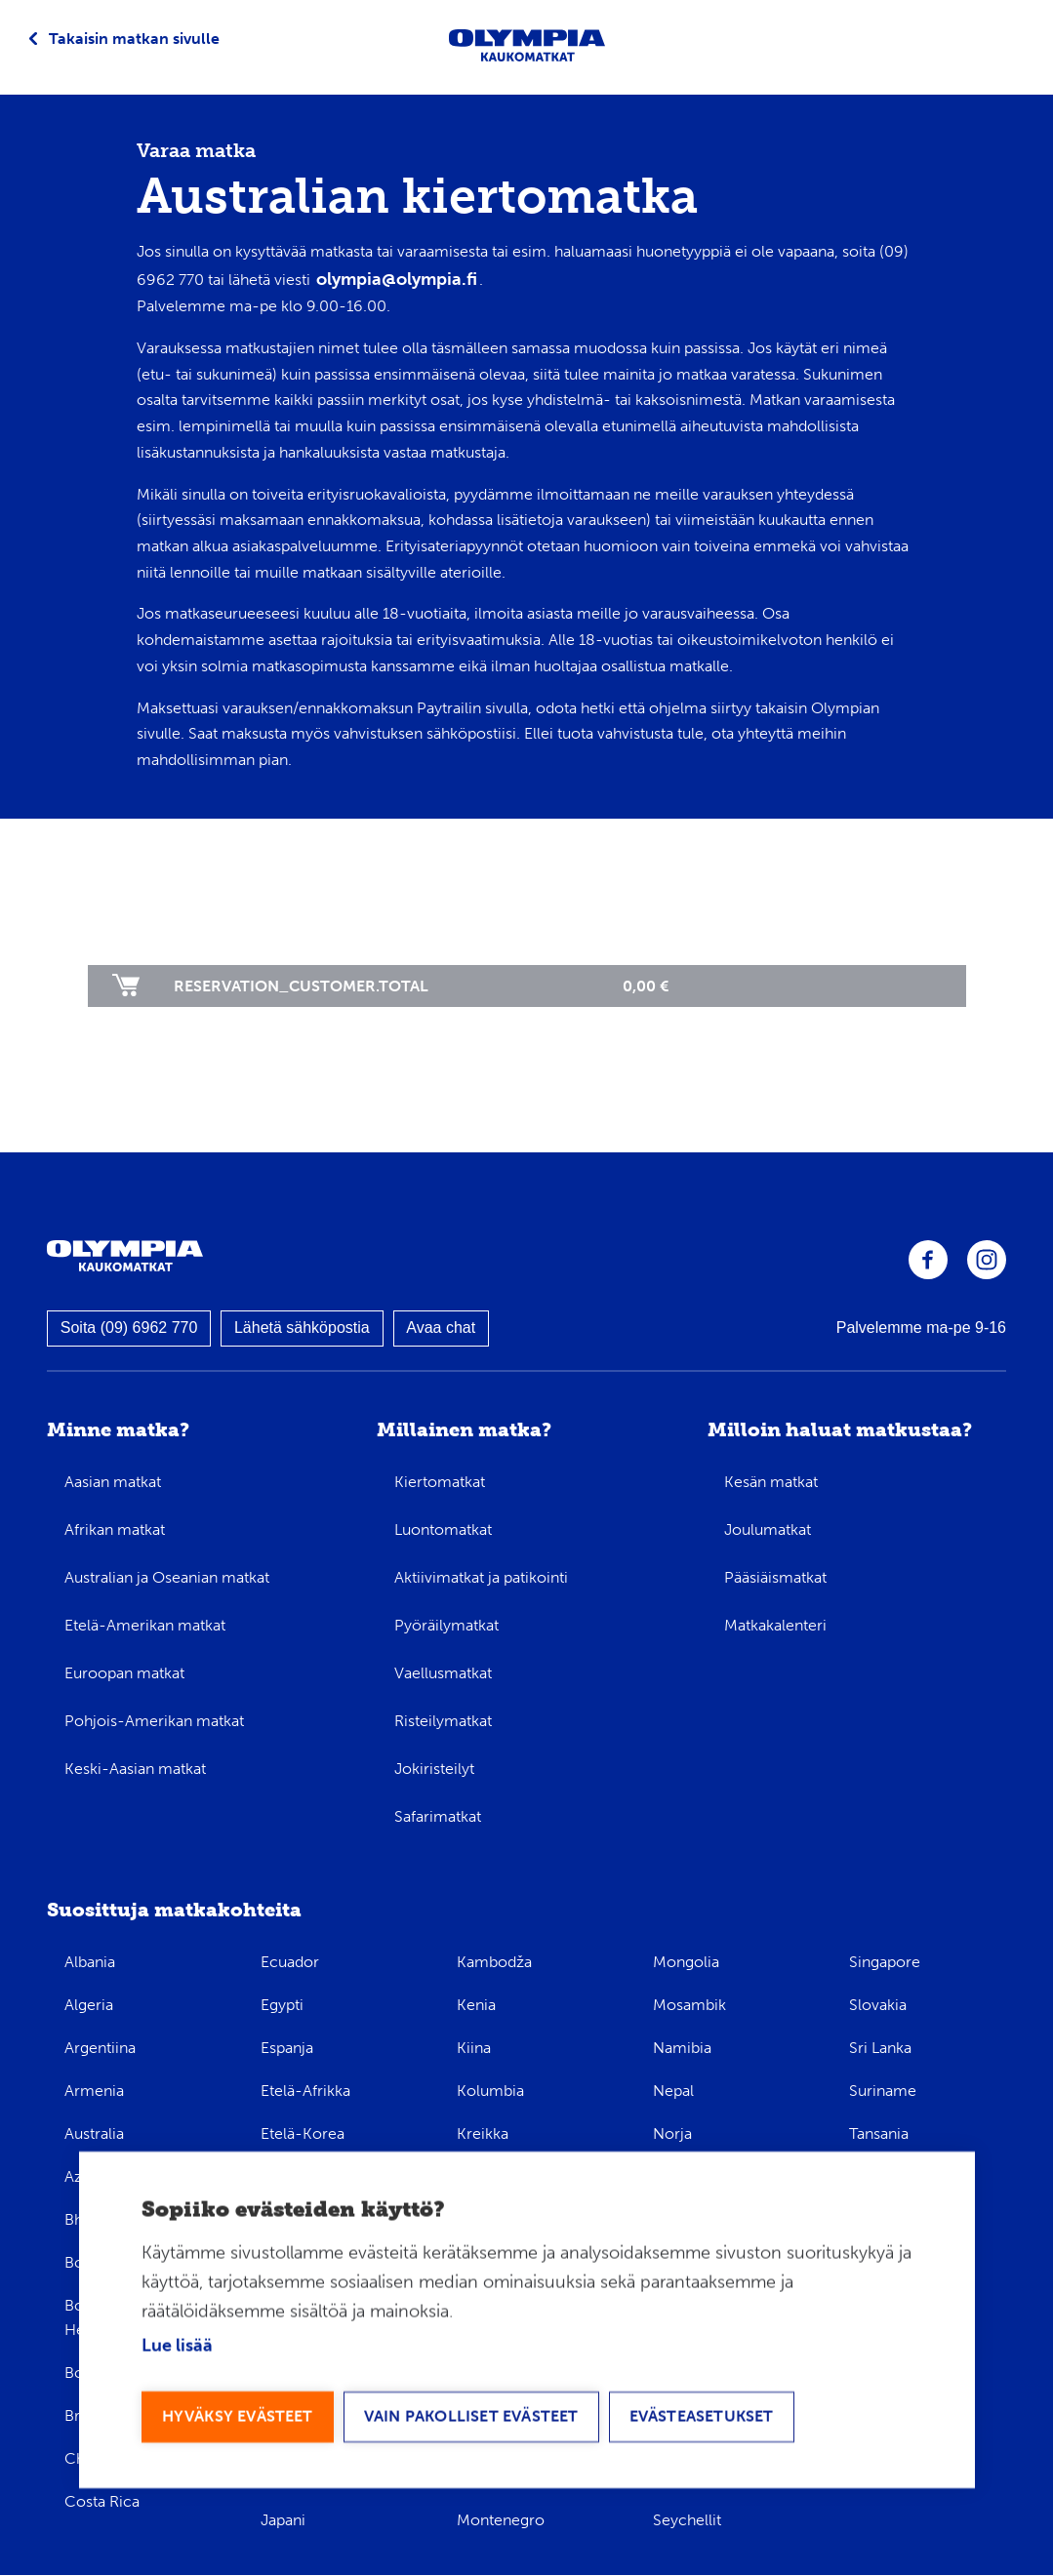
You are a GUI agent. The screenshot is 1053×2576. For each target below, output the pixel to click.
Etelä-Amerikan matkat (144, 1625)
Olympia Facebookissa (928, 1259)
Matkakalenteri (775, 1625)
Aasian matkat (112, 1481)
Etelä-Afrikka (305, 2090)
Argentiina (100, 2047)
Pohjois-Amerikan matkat (154, 1720)
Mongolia (686, 1961)
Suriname (882, 2090)
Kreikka (482, 2133)
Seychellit (687, 2520)
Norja (672, 2133)
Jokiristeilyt (434, 1768)
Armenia (94, 2090)
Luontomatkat (443, 1529)
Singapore (884, 1961)
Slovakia (878, 2004)
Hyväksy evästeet (237, 2417)
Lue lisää (177, 2347)
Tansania (879, 2133)
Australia (94, 2133)
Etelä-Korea (302, 2133)
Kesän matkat (771, 1481)
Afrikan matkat (114, 1529)
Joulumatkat (767, 1529)
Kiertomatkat (439, 1481)
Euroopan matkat (124, 1673)
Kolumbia (490, 2090)
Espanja (287, 2047)
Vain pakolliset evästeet (471, 2417)
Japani (283, 2520)
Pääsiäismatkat (775, 1577)
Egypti (282, 2004)
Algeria (88, 2004)
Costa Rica (102, 2501)
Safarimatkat (437, 1816)
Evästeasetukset (701, 2417)
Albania (89, 1961)
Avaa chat (440, 1327)
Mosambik (689, 2004)
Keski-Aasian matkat (135, 1768)
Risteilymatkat (443, 1720)
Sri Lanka (880, 2047)
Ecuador (290, 1961)
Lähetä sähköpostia (302, 1327)
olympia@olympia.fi (396, 279)
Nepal (673, 2090)
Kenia (476, 2004)
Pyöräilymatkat (446, 1625)
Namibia (682, 2047)
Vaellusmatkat (443, 1673)
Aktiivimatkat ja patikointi (481, 1577)
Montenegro (501, 2520)
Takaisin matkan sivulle (134, 38)
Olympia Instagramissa (986, 1259)
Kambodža (494, 1961)
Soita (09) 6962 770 (129, 1327)
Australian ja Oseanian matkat (166, 1577)
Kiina (474, 2047)
